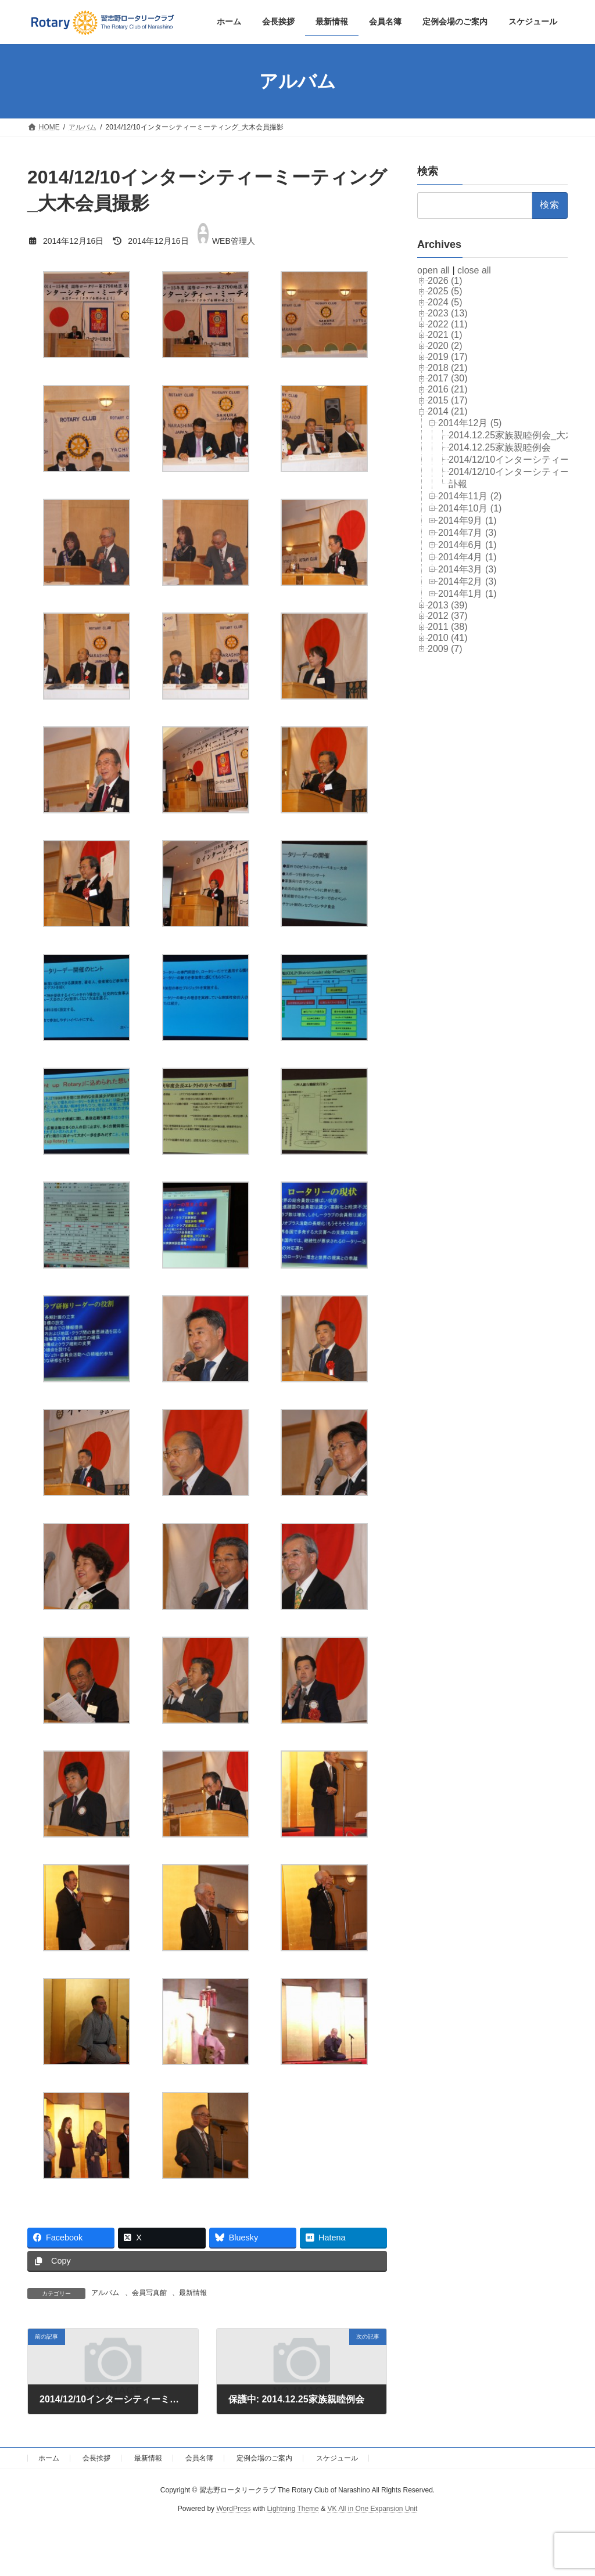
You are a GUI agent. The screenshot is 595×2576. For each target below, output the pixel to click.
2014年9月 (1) (467, 520)
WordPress (233, 2509)
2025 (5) (445, 292)
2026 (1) (445, 281)
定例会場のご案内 (264, 2458)
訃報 (458, 484)
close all (474, 270)
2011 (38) (448, 627)
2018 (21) (448, 368)
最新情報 (193, 2293)
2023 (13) (448, 313)
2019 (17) (448, 357)
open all (433, 270)
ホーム (48, 2458)
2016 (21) (448, 390)
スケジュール (337, 2458)
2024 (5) (445, 302)
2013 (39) (448, 605)
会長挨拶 (96, 2458)
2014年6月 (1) (467, 545)
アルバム (105, 2293)
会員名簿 (199, 2458)
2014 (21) (448, 411)
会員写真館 (149, 2293)
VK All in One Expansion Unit (372, 2509)
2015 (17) (448, 400)
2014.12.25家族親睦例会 (500, 447)
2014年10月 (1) (469, 508)
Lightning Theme (293, 2509)
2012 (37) (448, 616)
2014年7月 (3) (467, 533)
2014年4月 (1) (467, 557)
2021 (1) (445, 335)
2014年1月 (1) (467, 594)
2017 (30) (448, 379)
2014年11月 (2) (469, 496)
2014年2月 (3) (467, 581)
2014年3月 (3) (467, 569)
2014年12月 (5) (469, 423)
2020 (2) (445, 346)
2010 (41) (448, 638)
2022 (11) (448, 324)
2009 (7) (445, 649)
